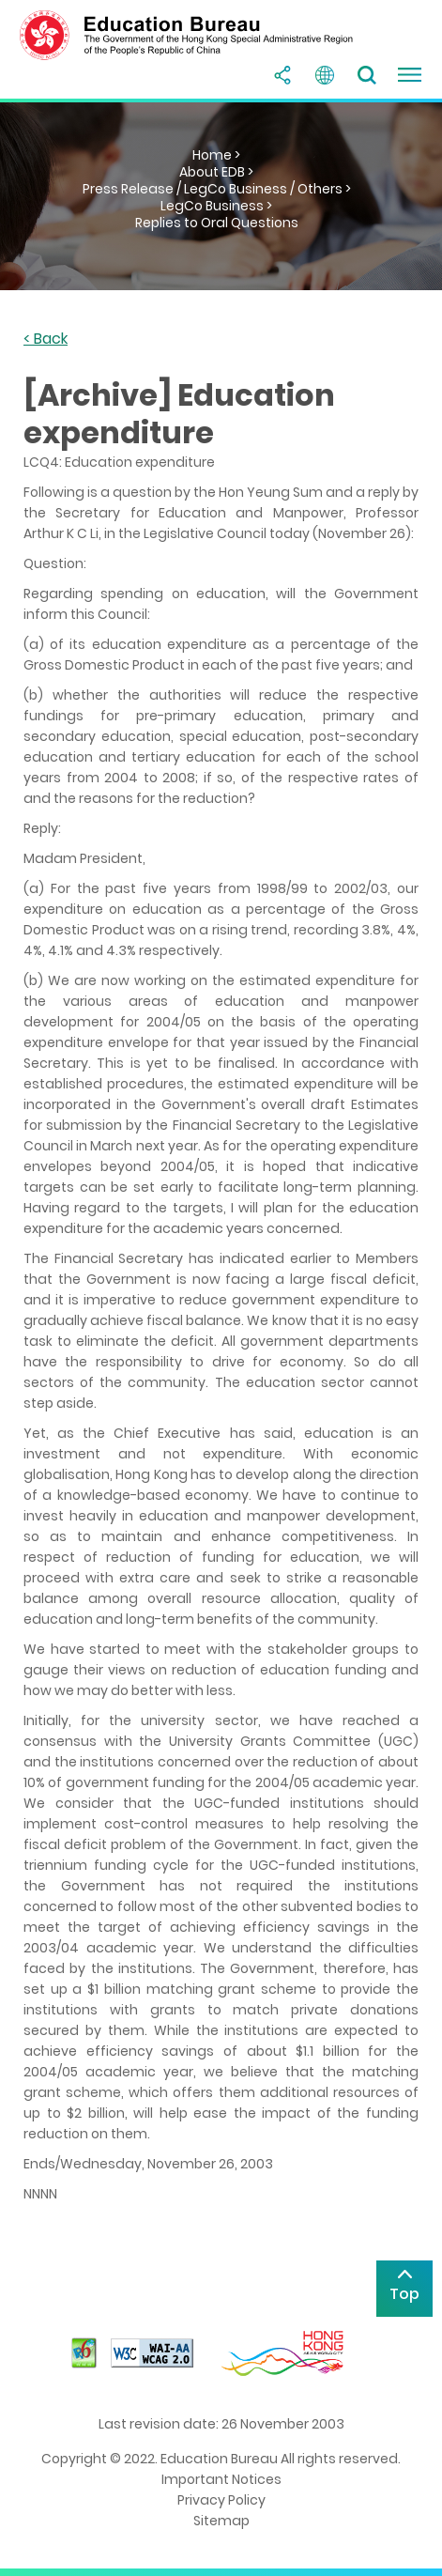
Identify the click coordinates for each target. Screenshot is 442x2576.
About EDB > (216, 171)
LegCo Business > (216, 205)
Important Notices (221, 2479)
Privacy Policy (221, 2500)
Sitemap (221, 2520)
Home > (216, 155)
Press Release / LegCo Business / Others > (217, 188)
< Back (45, 339)
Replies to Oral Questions (216, 222)
